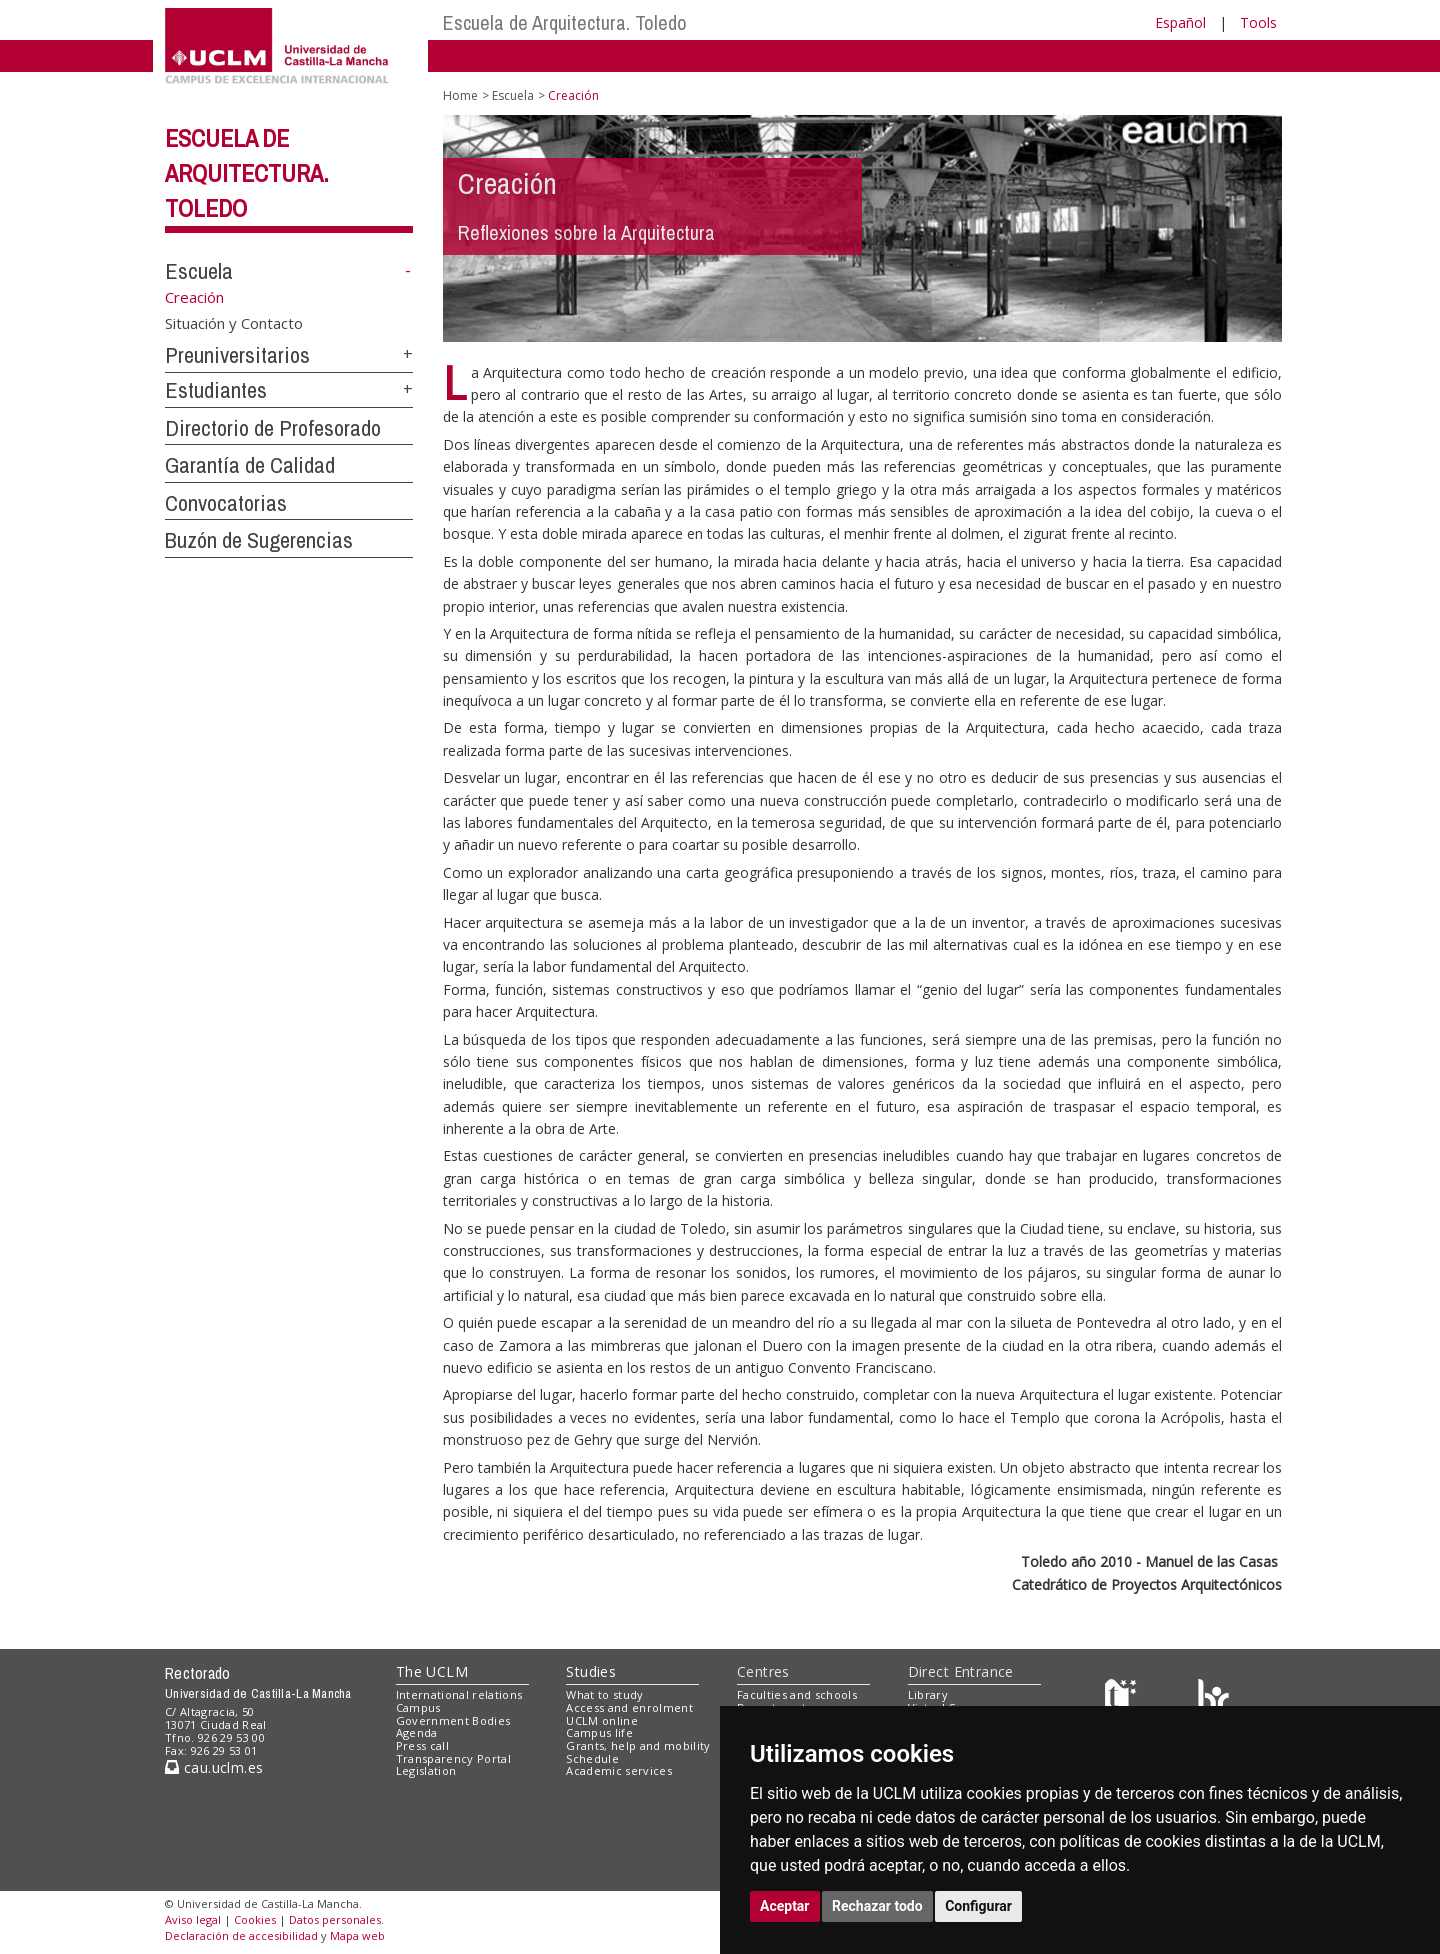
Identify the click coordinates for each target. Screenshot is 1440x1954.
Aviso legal (193, 1919)
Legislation (426, 1770)
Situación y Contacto (234, 323)
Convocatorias (226, 503)
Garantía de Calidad (250, 465)
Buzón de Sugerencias (259, 540)
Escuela (199, 271)
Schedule (592, 1758)
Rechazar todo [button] (877, 1906)
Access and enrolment (629, 1707)
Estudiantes (216, 390)
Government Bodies (453, 1720)
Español (1180, 22)
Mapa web (357, 1935)
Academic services (619, 1770)
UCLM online (602, 1720)
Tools (1258, 22)
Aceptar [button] (785, 1906)
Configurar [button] (978, 1906)
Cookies (255, 1919)
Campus (418, 1707)
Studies (591, 1671)
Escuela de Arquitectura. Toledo (565, 22)
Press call (422, 1745)
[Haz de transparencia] (1123, 1699)
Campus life (599, 1732)
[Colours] (1213, 1699)
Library (928, 1694)
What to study (604, 1694)
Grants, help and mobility (638, 1745)
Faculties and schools (797, 1694)
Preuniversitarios (237, 355)
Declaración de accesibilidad (241, 1935)
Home (460, 95)
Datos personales (335, 1919)
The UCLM (432, 1671)
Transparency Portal (453, 1758)
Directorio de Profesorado (273, 428)
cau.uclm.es (214, 1767)
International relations (459, 1694)
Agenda (417, 1732)
